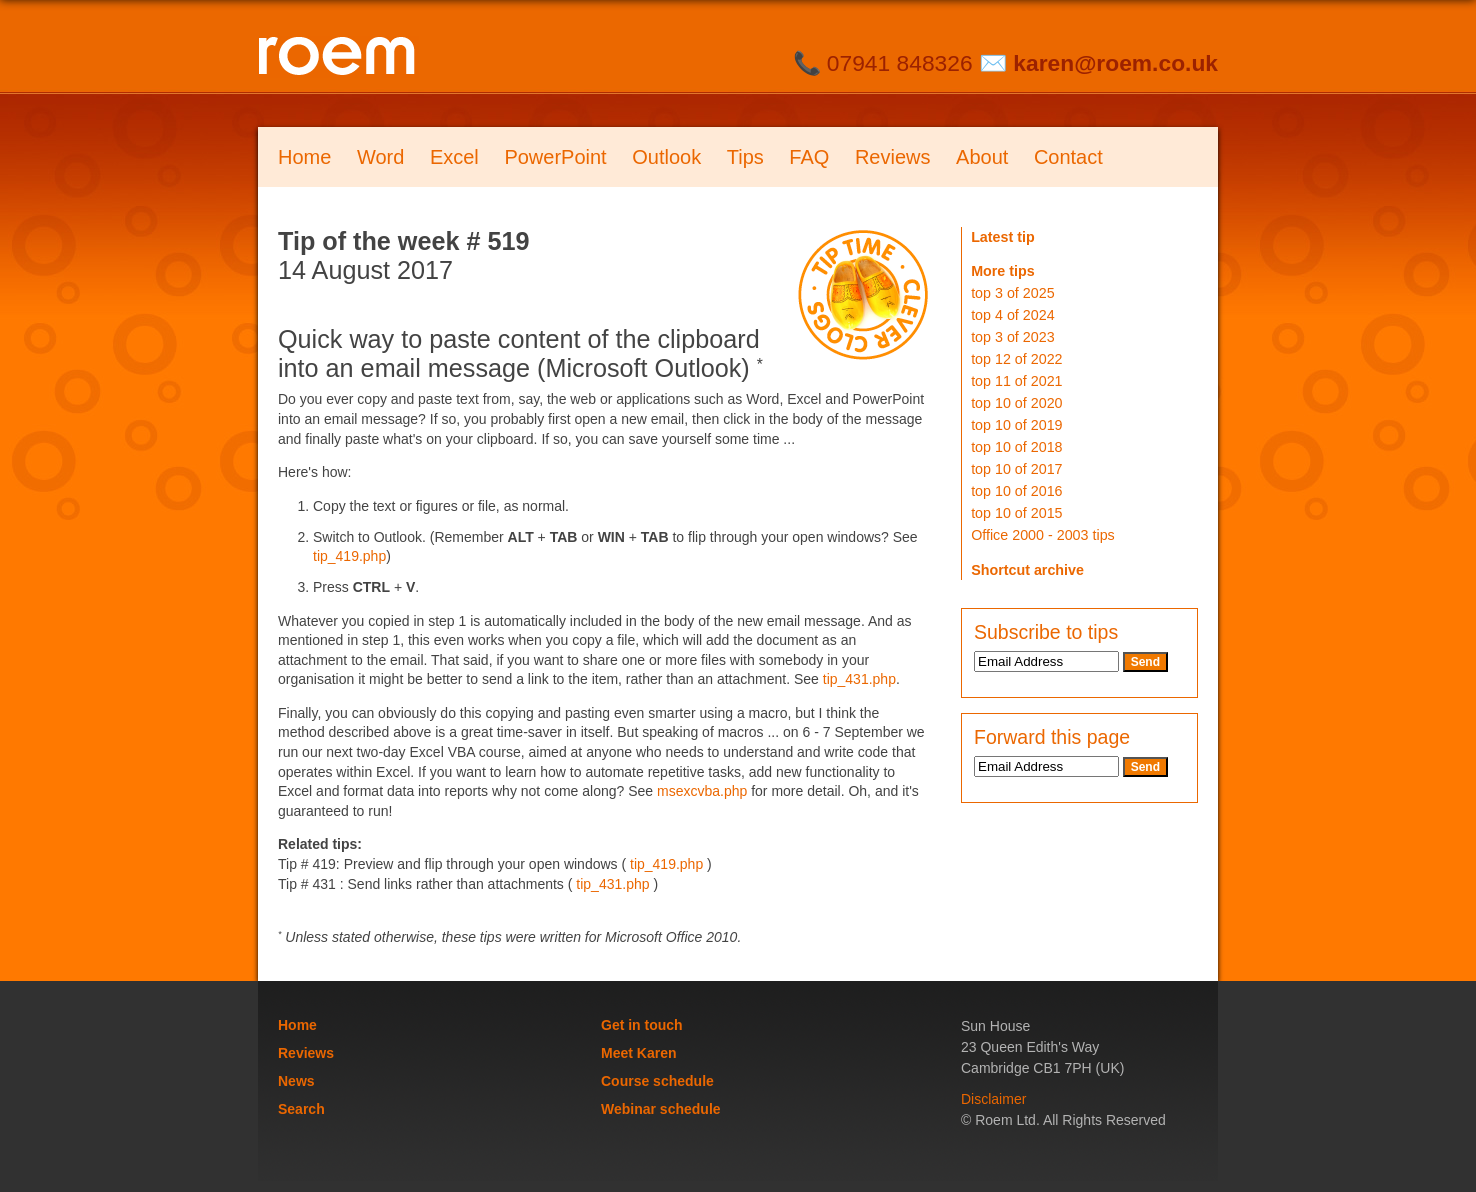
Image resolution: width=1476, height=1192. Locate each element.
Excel (454, 157)
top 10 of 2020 (1016, 403)
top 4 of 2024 (1012, 315)
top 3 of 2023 (1012, 337)
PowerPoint (555, 157)
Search (301, 1109)
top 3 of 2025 (1012, 293)
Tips (745, 157)
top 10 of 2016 (1016, 491)
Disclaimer (993, 1099)
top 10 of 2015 (1016, 513)
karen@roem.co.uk (1115, 63)
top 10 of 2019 (1016, 425)
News (296, 1081)
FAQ (809, 157)
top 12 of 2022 (1016, 359)
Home (304, 157)
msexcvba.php (702, 791)
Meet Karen (638, 1053)
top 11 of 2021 (1016, 381)
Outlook (666, 157)
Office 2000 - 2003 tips (1043, 535)
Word (380, 157)
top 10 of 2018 (1016, 447)
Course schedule (657, 1081)
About (982, 157)
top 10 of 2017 (1016, 469)
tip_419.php (349, 556)
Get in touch (642, 1025)
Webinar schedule (661, 1109)
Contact (1068, 157)
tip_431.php (859, 679)
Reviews (893, 157)
